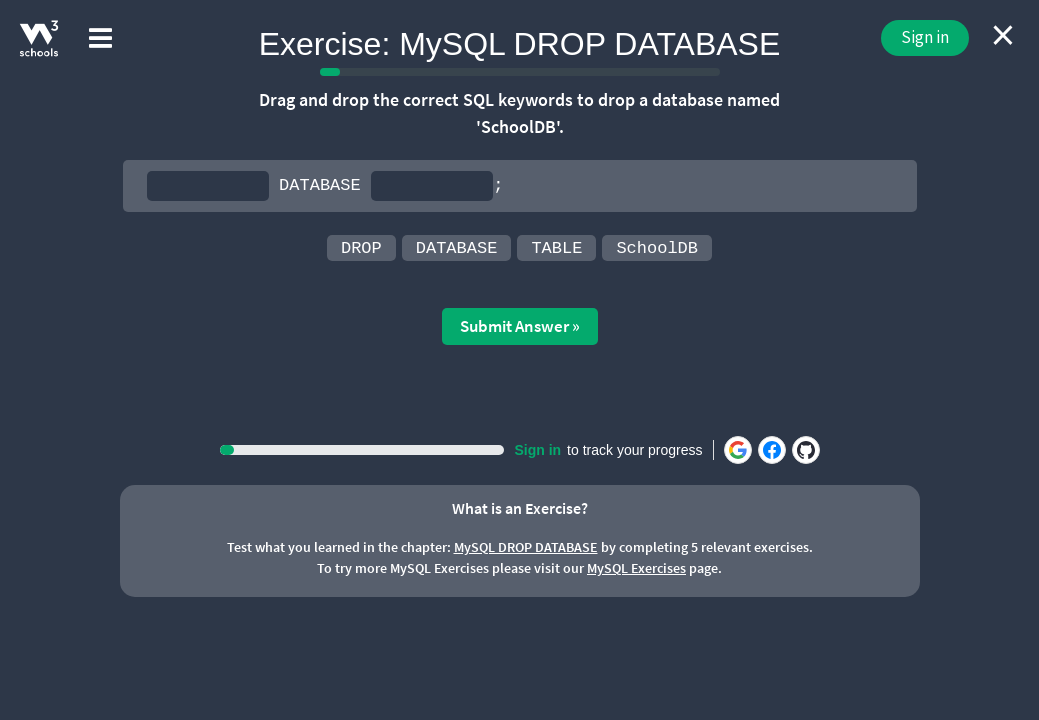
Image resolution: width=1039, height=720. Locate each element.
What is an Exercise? (520, 508)
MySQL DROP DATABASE (526, 547)
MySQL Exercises (636, 568)
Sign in (925, 37)
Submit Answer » (520, 326)
